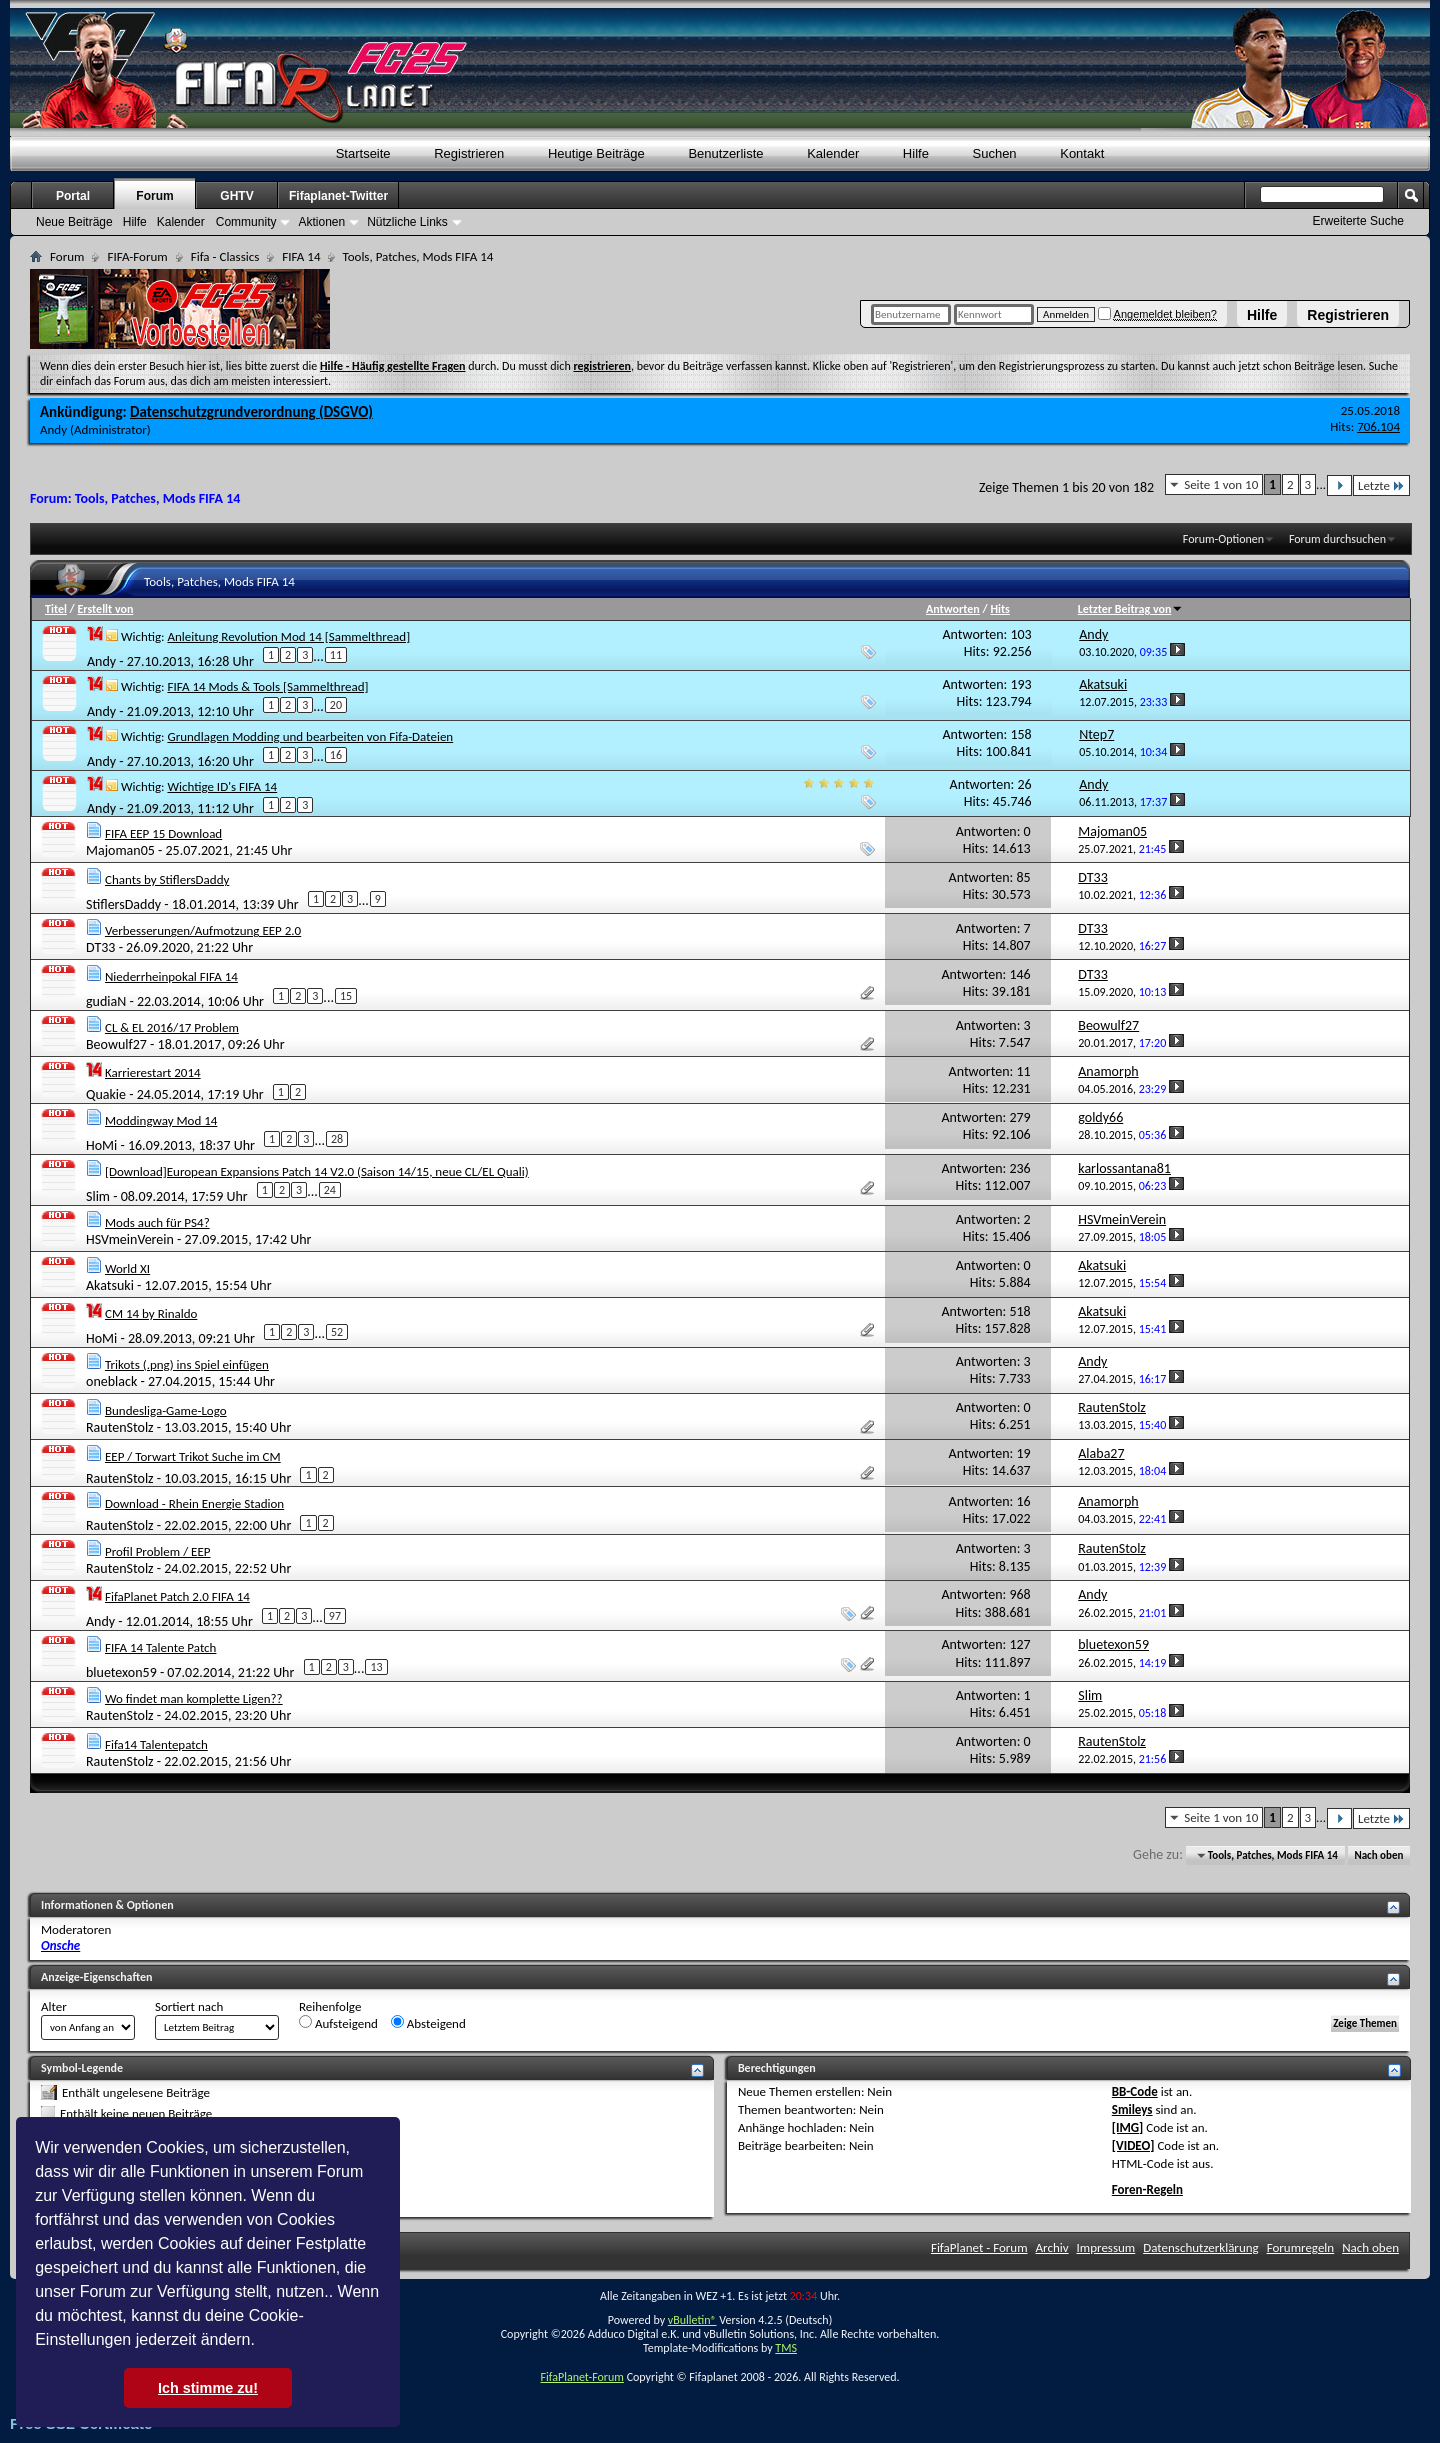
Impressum (1106, 2247)
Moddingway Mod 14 (161, 1120)
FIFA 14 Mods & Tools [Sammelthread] (267, 686)
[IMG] (1128, 2127)
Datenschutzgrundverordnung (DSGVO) (251, 412)
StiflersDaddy (123, 904)
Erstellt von (105, 609)
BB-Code (1135, 2091)
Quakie (106, 1094)
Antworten (953, 609)
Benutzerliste (725, 153)
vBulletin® (692, 2320)
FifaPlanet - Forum (979, 2247)
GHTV (236, 196)
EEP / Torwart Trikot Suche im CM (193, 1456)
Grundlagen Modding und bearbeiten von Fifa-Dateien (310, 736)
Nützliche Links (407, 222)
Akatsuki (110, 1285)
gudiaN (106, 1001)
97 (335, 1616)
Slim (98, 1196)
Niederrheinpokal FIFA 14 (171, 976)
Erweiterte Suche (1358, 221)
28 (337, 1139)
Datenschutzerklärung (1201, 2247)
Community (246, 222)
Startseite (363, 153)
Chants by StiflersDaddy (167, 879)
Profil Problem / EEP (158, 1551)
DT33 (100, 947)
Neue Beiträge (74, 222)
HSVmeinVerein (130, 1239)
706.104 (1378, 426)
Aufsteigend (338, 2023)
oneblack (111, 1381)
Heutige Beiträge (596, 153)
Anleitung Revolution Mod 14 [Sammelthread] (288, 636)
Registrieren (1348, 315)
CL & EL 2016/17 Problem (172, 1027)
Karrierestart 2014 (153, 1072)
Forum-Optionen (1223, 539)
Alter (54, 2006)
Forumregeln (1301, 2247)
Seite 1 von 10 (1221, 484)
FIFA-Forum (137, 256)
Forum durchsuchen (1337, 539)
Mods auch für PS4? (157, 1222)
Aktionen (321, 222)
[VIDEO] (1133, 2145)
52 (337, 1332)
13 (376, 1667)
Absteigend (428, 2023)
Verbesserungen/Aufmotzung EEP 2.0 (203, 930)
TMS (786, 2348)
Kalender (833, 153)
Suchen (995, 153)
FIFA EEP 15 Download (163, 833)
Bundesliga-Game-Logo (166, 1410)
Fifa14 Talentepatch (156, 1744)
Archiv (1052, 2247)
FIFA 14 (301, 256)
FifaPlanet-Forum (581, 2377)
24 (330, 1190)
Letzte (1381, 485)
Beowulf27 (116, 1044)
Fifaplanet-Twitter (338, 196)
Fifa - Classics (225, 256)
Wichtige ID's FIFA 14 (222, 786)
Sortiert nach (189, 2006)
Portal (73, 196)
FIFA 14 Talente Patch (160, 1647)
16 (336, 755)
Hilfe (1262, 315)
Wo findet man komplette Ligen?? (194, 1698)
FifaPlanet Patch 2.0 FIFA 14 (177, 1596)
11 (336, 655)
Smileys (1132, 2109)
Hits (999, 609)
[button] (262, 2342)
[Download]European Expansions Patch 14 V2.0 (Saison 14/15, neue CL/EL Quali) (317, 1171)
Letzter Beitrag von (1131, 609)
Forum (154, 196)
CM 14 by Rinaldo (151, 1313)
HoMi (101, 1145)
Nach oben (1378, 1855)
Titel (56, 609)
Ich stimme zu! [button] (208, 2388)
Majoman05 (120, 850)
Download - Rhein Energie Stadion (194, 1503)
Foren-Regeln (1147, 2189)
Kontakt (1082, 153)
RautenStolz (120, 1427)
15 (346, 996)
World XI (127, 1268)
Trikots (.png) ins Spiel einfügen (187, 1364)
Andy (53, 429)
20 (336, 705)
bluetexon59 (121, 1672)
